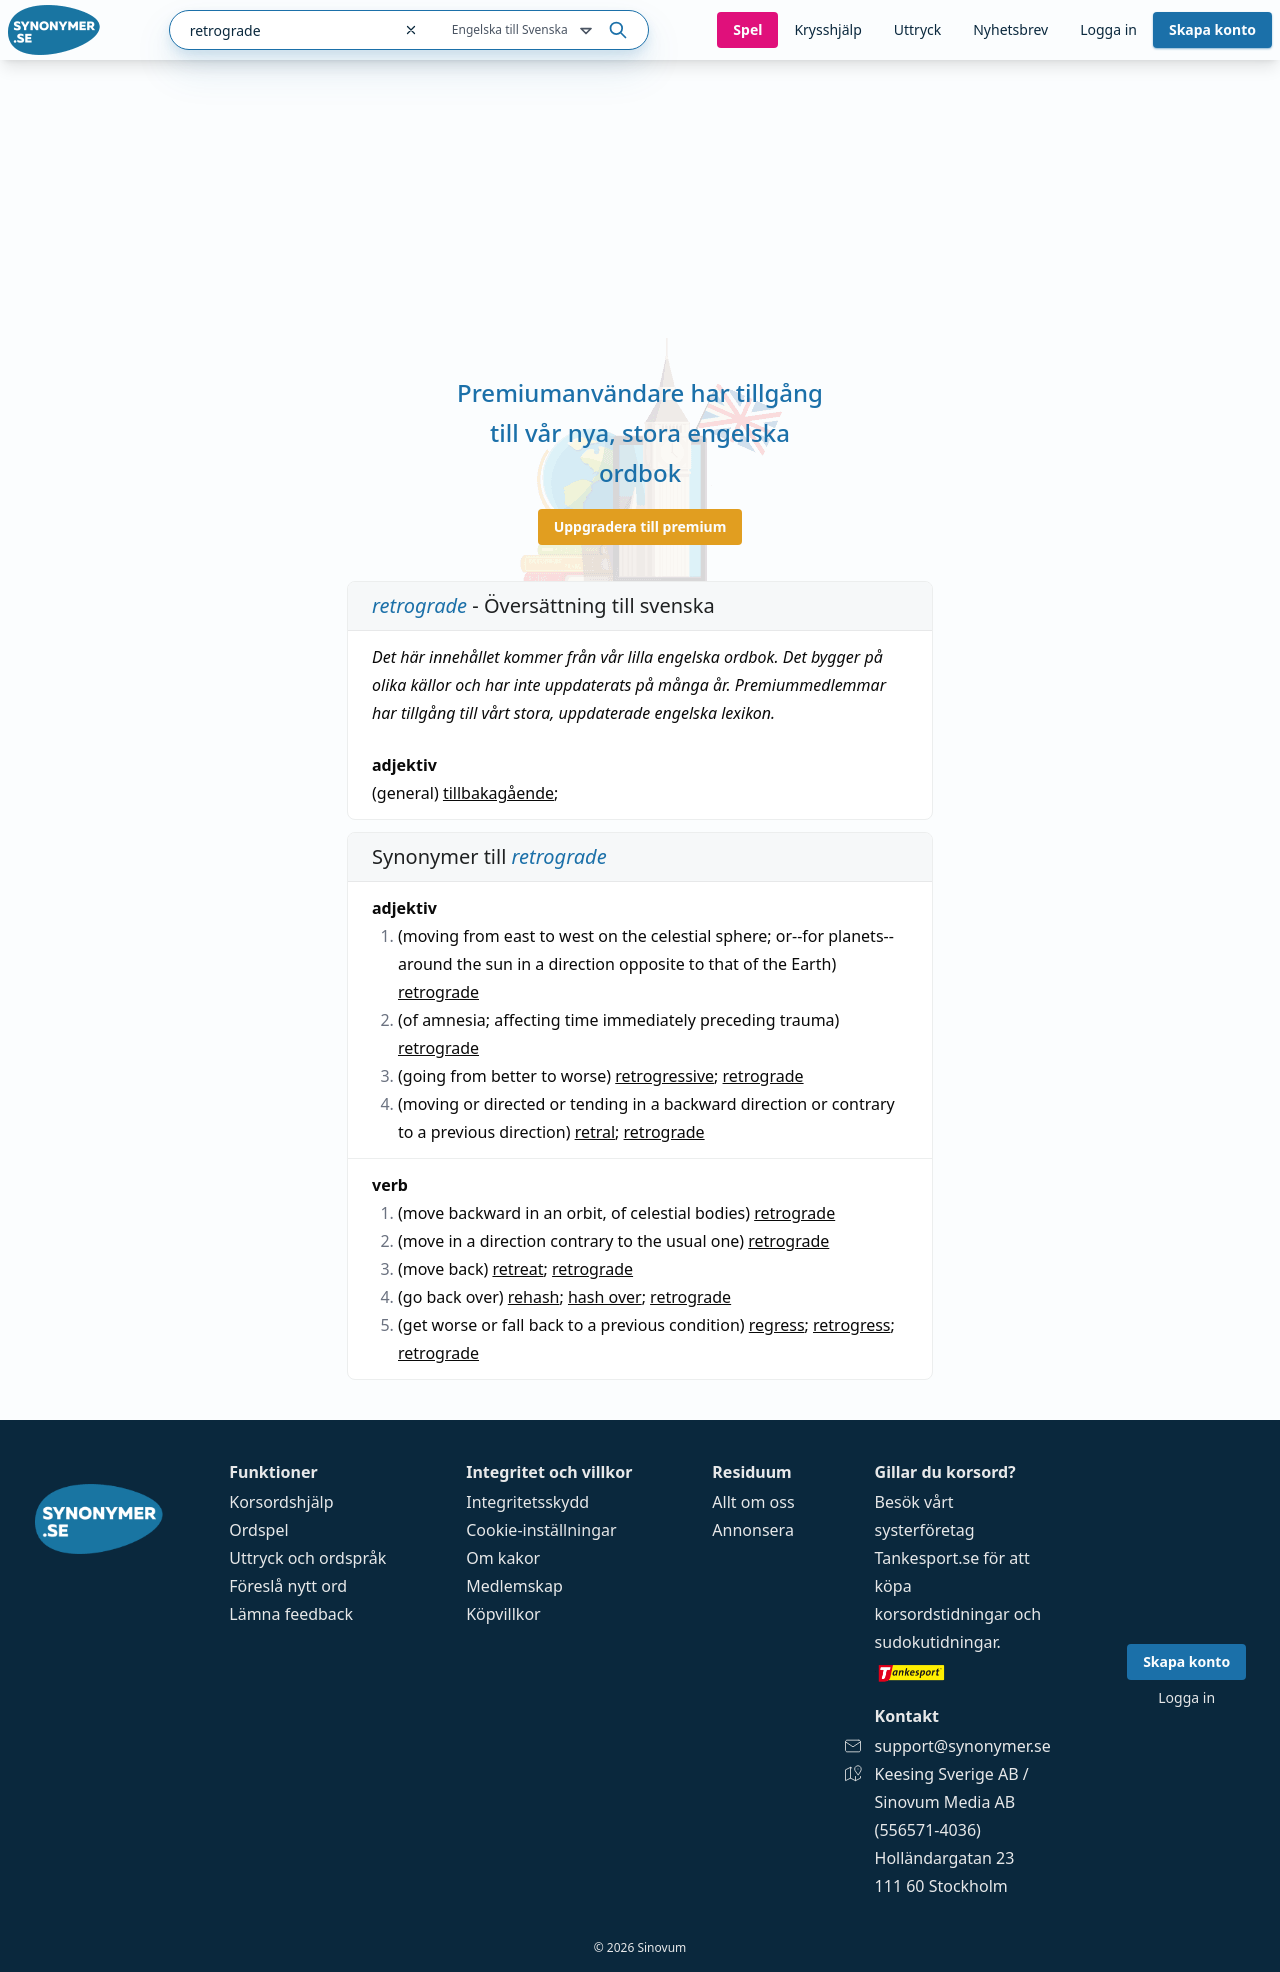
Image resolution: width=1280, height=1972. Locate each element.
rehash (534, 1297)
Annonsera (753, 1530)
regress (777, 1325)
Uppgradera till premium (640, 526)
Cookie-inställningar (541, 1530)
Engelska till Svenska (524, 31)
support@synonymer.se (963, 1746)
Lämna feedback (291, 1614)
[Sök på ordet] (618, 30)
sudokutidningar (936, 1642)
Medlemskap (514, 1586)
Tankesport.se (927, 1558)
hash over (605, 1297)
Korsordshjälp (281, 1502)
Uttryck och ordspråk (307, 1558)
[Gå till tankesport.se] (963, 1672)
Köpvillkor (503, 1614)
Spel (747, 29)
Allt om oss (753, 1502)
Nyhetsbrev (1010, 29)
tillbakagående (498, 793)
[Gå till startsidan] (54, 30)
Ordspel (258, 1530)
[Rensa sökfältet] (411, 30)
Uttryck (917, 29)
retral (595, 1132)
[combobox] (280, 30)
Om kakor (503, 1558)
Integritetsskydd (527, 1502)
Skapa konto (1212, 29)
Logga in (1108, 29)
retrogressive (664, 1076)
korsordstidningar (942, 1614)
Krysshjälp (827, 29)
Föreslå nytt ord (288, 1586)
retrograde (438, 992)
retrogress (852, 1325)
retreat (517, 1269)
